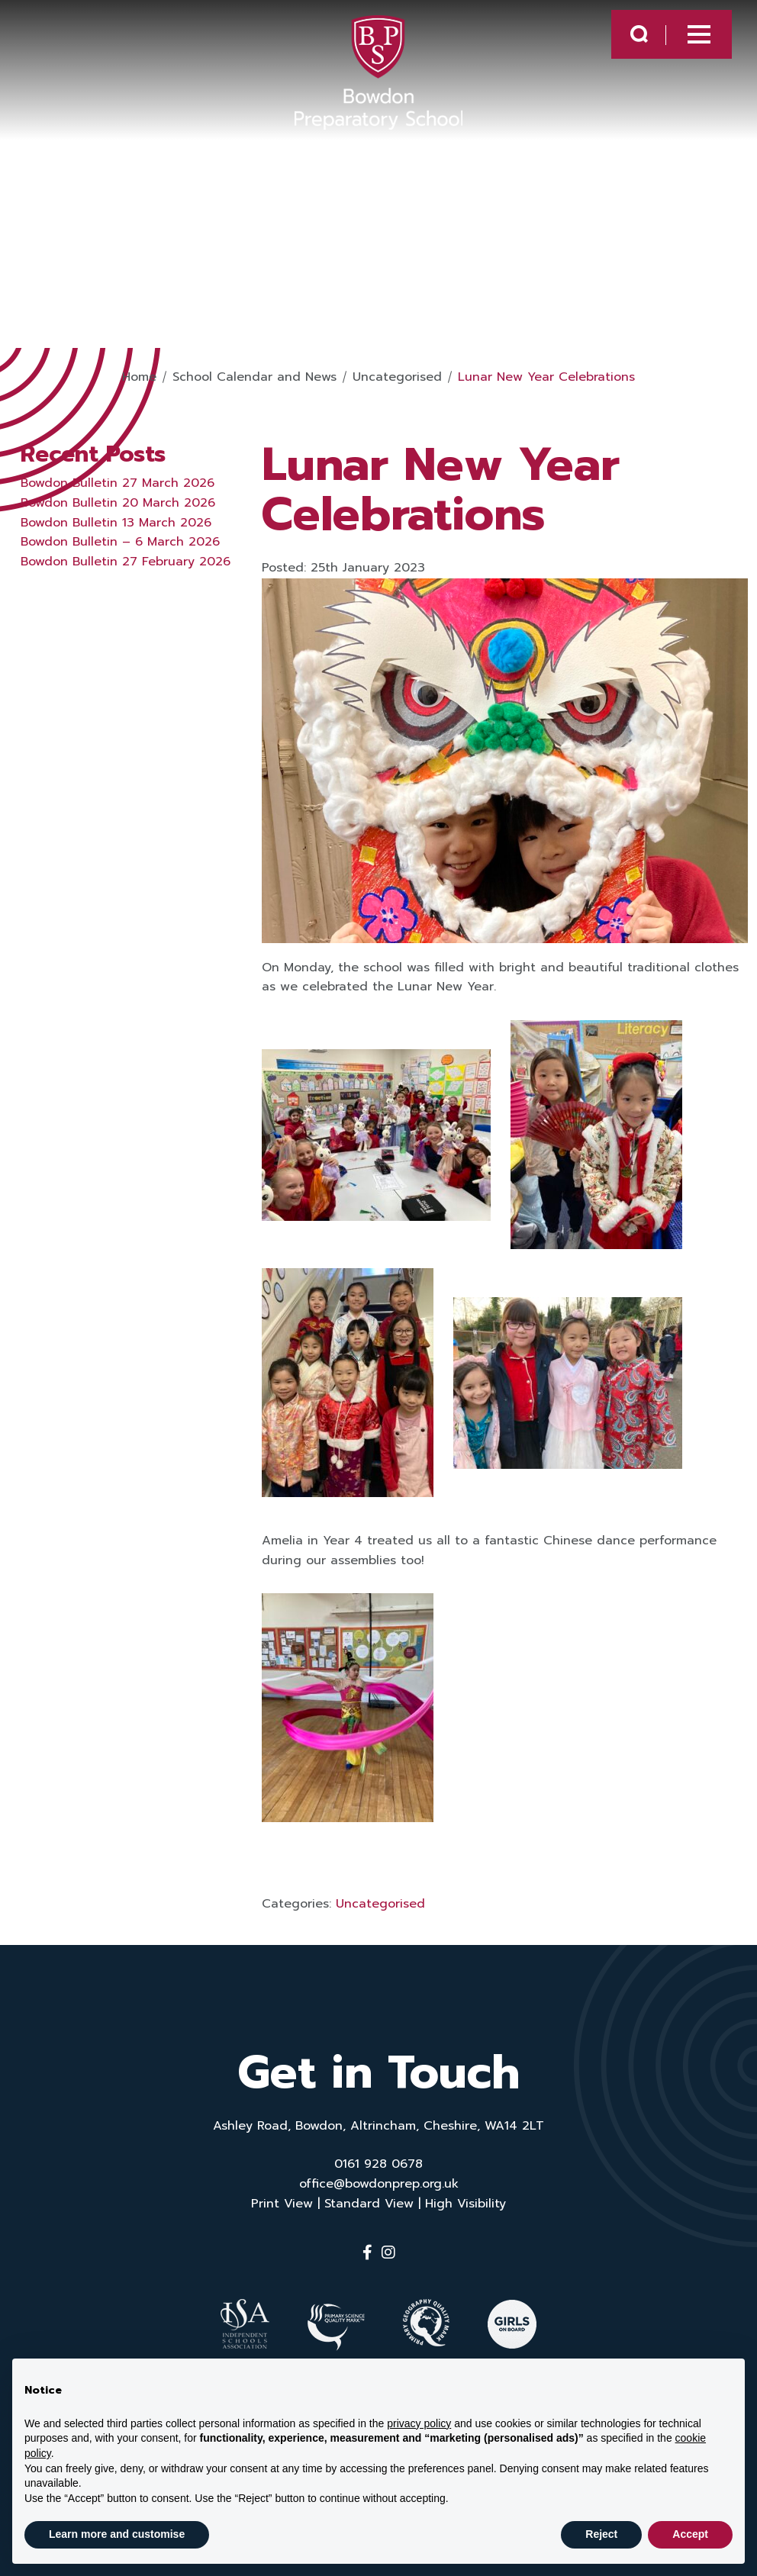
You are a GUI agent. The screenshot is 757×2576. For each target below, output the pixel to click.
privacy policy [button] (419, 2423)
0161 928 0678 (378, 2164)
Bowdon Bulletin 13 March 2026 (116, 523)
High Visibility (465, 2203)
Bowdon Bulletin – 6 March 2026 (120, 542)
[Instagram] (388, 2252)
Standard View (369, 2203)
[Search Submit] (625, 39)
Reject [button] (601, 2534)
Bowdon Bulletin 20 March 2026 (118, 503)
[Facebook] (367, 2252)
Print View (282, 2203)
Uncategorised (380, 1904)
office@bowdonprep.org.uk (379, 2184)
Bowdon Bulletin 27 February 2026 (125, 561)
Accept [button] (690, 2534)
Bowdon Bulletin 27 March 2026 (117, 483)
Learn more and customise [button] (117, 2534)
